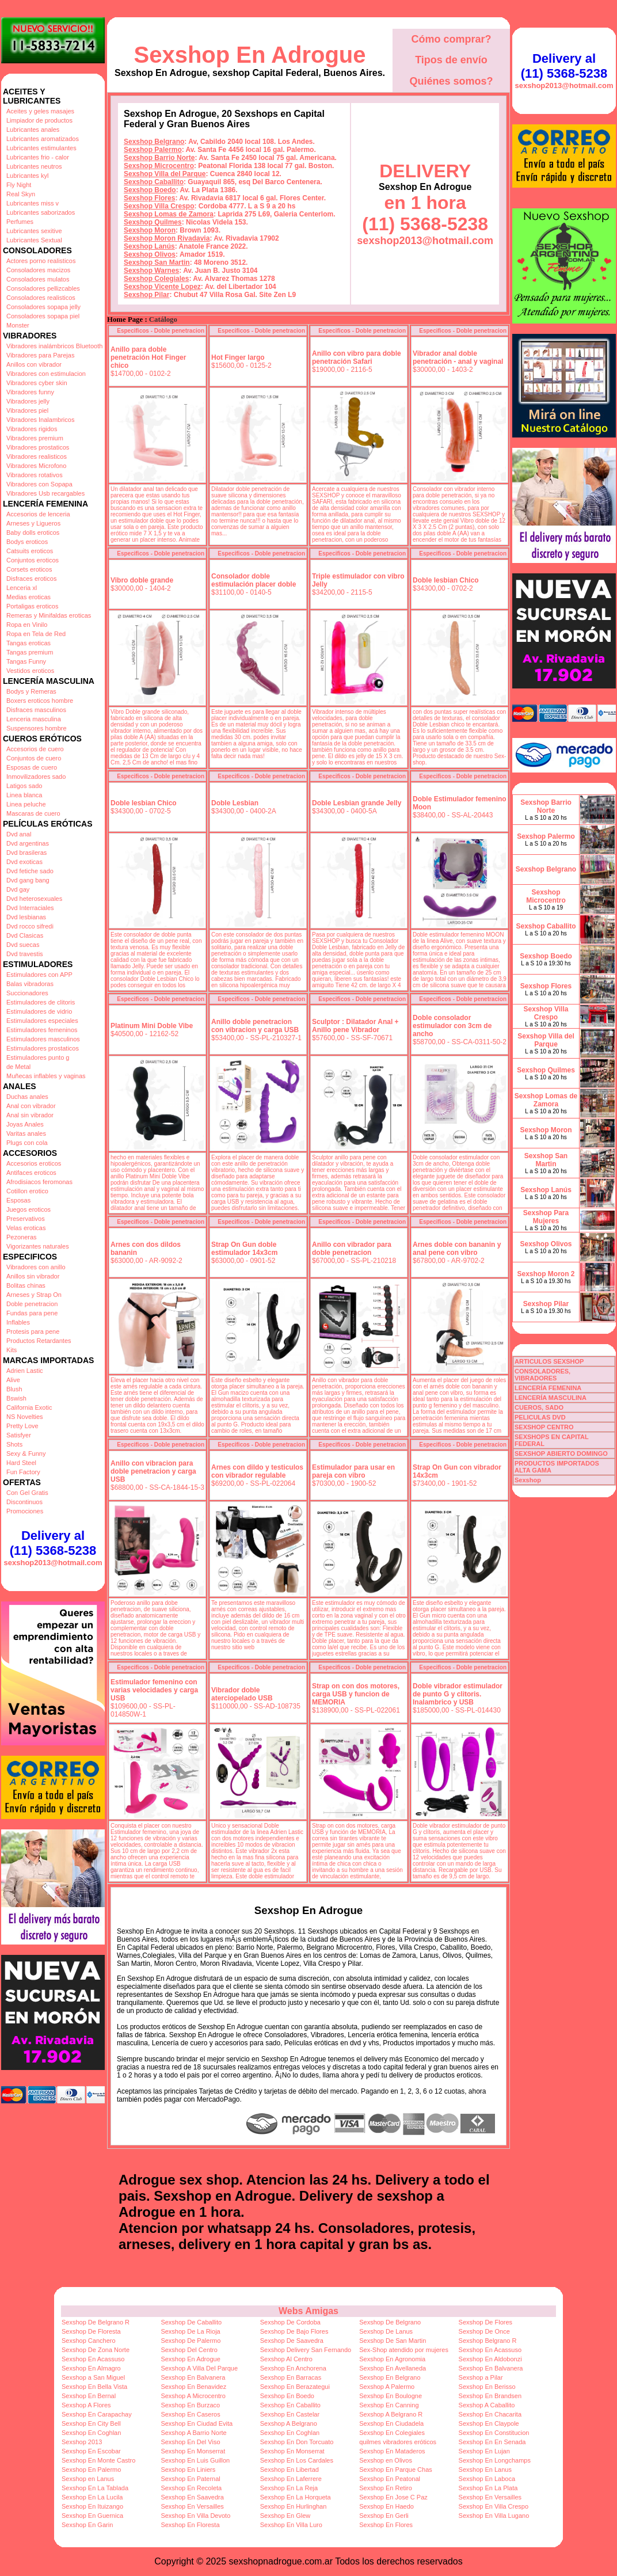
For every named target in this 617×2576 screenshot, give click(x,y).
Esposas (18, 1200)
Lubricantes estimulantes (41, 147)
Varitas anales (26, 1133)
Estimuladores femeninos (42, 1029)
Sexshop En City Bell (91, 2423)
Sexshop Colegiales (156, 279)
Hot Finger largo (238, 357)
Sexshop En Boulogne (390, 2395)
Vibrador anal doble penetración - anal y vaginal (458, 357)
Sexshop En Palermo (91, 2469)
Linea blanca (24, 795)
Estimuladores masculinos (43, 1039)
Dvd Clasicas (24, 935)
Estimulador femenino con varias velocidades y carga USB (154, 1690)
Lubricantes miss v (32, 203)
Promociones (24, 1511)
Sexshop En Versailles (490, 2497)
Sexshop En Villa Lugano (494, 2515)
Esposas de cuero (31, 767)
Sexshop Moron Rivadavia (167, 238)
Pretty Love (22, 1425)
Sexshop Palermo (153, 150)
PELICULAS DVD (540, 1417)
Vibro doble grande (142, 580)
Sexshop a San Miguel (93, 2377)
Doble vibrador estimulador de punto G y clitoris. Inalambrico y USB (457, 1694)
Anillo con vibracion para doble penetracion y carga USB (153, 1471)
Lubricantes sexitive (34, 230)
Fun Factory (23, 1471)
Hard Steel (21, 1462)
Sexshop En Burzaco (190, 2405)
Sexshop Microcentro (159, 166)
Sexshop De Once (484, 2331)
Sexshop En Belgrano (389, 2377)
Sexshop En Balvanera (491, 2368)
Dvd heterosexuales (34, 898)
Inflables (18, 1322)
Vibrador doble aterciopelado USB (242, 1694)
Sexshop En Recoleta (191, 2487)
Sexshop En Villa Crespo (493, 2506)
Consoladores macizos (38, 270)
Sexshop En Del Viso (190, 2441)
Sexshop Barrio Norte (159, 158)
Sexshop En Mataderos (392, 2451)
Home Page (125, 319)
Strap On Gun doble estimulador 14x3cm (244, 1249)
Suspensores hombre (36, 728)
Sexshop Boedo (150, 190)
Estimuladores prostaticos (42, 1048)
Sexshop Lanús (149, 246)
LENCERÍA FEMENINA (548, 1387)
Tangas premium (29, 652)
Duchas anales (27, 1096)
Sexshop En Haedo (386, 2506)
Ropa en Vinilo (26, 624)
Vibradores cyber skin (36, 382)
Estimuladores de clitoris (40, 1002)
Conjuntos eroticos (32, 560)
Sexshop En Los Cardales (296, 2460)
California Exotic (29, 1407)
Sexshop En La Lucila (92, 2497)
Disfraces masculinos (36, 709)
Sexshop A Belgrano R (390, 2414)
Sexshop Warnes (151, 271)
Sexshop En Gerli (384, 2515)
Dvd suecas (22, 944)
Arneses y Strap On (34, 1294)
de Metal (18, 1066)
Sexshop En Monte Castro (98, 2460)
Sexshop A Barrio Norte (193, 2432)
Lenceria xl (21, 587)
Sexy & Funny (25, 1453)
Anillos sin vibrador (32, 1276)
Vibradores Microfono (36, 465)
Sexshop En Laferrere (291, 2478)
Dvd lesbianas (26, 917)
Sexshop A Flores (86, 2405)
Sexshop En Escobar (91, 2451)
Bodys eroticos (27, 541)
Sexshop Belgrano (154, 142)
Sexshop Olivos (150, 254)
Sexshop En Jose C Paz (393, 2497)
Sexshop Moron (150, 230)
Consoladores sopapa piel (42, 316)
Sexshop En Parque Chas (395, 2469)
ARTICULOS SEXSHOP (549, 1361)
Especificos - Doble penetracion (160, 331)
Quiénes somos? (451, 81)
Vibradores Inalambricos (40, 419)
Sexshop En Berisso (487, 2386)
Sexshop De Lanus (386, 2331)
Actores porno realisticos (40, 260)
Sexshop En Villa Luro (291, 2524)
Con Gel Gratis (27, 1492)
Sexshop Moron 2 (545, 1274)
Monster (17, 325)
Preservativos (25, 1218)
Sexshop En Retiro (385, 2487)
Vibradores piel (27, 410)
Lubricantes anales (32, 129)
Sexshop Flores (149, 198)
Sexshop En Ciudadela (391, 2423)
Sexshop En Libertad (289, 2469)
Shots (14, 1444)
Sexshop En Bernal (89, 2395)
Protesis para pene (32, 1331)
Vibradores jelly (27, 401)
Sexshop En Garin (87, 2524)
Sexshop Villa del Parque (165, 174)
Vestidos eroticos (30, 670)
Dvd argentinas (27, 843)
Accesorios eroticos (33, 1163)
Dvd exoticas (24, 861)
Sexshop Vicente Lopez (162, 287)
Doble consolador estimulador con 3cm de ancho (452, 1026)
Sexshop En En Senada (492, 2441)
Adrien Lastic (24, 1370)
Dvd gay (17, 889)
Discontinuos (24, 1501)
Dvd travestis (24, 953)
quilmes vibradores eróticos (397, 2441)
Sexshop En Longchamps (495, 2460)
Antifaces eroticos (31, 1172)
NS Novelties (24, 1416)
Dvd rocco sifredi (30, 926)
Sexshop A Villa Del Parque (199, 2368)
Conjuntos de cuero (33, 758)
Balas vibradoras (30, 983)
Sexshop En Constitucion (494, 2432)
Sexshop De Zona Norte (96, 2349)
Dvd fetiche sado (30, 870)
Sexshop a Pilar (481, 2377)
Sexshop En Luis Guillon (195, 2460)
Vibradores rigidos (31, 428)
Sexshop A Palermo (386, 2386)
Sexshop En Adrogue (249, 54)
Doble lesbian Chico (446, 580)
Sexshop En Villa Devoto (195, 2515)
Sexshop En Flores (386, 2524)
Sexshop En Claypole (489, 2423)
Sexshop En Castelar (289, 2414)
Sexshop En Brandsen (490, 2395)
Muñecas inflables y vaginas (46, 1075)
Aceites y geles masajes (40, 111)
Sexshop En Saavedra (192, 2497)
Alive (13, 1379)
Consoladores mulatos (37, 279)
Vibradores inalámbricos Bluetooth (54, 346)
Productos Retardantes (38, 1340)
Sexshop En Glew (285, 2515)
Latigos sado (24, 785)
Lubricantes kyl (27, 175)
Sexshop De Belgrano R (96, 2322)
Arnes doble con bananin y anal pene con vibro (457, 1249)
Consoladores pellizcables (43, 288)
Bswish (16, 1398)
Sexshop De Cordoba (290, 2322)
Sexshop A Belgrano (288, 2423)
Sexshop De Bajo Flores (294, 2331)
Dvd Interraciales (30, 907)
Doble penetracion (32, 1303)
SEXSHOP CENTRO (544, 1427)
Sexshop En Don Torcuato (297, 2441)
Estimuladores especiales (42, 1020)
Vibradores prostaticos (37, 447)
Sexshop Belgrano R (488, 2340)
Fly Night (18, 184)
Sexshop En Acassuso (490, 2349)
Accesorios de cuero (35, 748)
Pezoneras (21, 1237)
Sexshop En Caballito (290, 2405)
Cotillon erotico (27, 1191)
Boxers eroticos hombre (39, 700)
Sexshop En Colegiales (392, 2432)
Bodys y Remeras (31, 691)
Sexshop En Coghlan (91, 2432)
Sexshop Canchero (89, 2340)
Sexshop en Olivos (385, 2460)
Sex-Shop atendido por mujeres (403, 2349)
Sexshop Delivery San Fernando (305, 2349)
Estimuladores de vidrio (39, 1011)
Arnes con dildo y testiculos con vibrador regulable (257, 1471)
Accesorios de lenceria (38, 514)
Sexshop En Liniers (188, 2469)
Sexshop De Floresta (91, 2331)
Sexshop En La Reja (289, 2487)
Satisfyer (18, 1435)
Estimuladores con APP (39, 974)
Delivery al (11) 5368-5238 (53, 1543)
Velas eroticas (25, 1227)
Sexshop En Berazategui (295, 2386)
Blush (14, 1389)
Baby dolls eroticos (32, 532)
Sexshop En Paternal (190, 2478)
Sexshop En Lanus (485, 2469)
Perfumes (19, 221)
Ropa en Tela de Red (36, 633)
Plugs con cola (27, 1142)
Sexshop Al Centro (286, 2359)
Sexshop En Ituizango (92, 2506)
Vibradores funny (30, 392)
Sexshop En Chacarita (490, 2414)
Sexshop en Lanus (88, 2478)
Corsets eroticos (29, 569)
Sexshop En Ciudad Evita (197, 2423)
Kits (11, 1349)
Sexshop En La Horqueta (295, 2497)
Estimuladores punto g (37, 1057)
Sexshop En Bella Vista (94, 2386)
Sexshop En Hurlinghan (293, 2506)
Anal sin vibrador (30, 1115)
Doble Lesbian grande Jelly (356, 803)
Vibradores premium (34, 438)
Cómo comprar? (451, 39)
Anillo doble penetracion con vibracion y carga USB (255, 1026)
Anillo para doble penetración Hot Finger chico (148, 357)
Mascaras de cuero (33, 813)
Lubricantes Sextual (34, 240)
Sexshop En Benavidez (193, 2386)
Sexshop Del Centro (189, 2349)
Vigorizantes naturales (37, 1246)
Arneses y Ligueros (33, 523)
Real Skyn (20, 194)
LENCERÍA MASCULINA (550, 1397)
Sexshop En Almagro (91, 2368)
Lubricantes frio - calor (37, 157)
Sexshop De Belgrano (390, 2322)
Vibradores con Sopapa (39, 484)
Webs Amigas (308, 2311)
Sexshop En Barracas (290, 2377)
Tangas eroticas (28, 643)
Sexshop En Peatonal (389, 2478)
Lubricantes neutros (34, 166)
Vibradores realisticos (36, 456)
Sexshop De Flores (486, 2322)
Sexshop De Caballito (191, 2322)
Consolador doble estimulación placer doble (253, 580)
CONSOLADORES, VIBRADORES (542, 1375)
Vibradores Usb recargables (45, 493)
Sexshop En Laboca (487, 2478)
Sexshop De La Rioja (190, 2331)
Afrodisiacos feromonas (39, 1181)
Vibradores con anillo (36, 1267)
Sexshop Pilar (146, 295)
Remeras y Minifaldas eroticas (48, 615)
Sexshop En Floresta (190, 2524)
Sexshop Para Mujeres (546, 1217)
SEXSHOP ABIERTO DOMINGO (561, 1453)
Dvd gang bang (27, 880)
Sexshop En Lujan (484, 2451)
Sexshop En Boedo (287, 2395)
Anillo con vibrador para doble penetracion (351, 1249)
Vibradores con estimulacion (46, 373)
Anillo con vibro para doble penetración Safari (356, 357)
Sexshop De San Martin (392, 2340)
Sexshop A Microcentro (193, 2395)
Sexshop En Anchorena (293, 2368)
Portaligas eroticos (32, 606)
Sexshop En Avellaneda (392, 2368)
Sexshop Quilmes (153, 222)
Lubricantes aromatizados (42, 138)
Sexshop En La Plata (488, 2487)
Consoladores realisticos (40, 297)
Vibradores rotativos (34, 474)
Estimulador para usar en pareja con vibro (353, 1471)
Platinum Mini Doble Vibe (152, 1026)
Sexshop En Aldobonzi (490, 2359)
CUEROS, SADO (539, 1407)
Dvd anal (18, 834)
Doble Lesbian (234, 803)
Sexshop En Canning (388, 2405)
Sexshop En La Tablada (95, 2487)
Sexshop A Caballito (487, 2405)
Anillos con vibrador (34, 364)
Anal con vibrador (31, 1105)
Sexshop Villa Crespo (159, 206)
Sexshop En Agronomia (392, 2359)
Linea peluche (26, 804)
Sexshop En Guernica (92, 2515)
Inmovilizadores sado (36, 776)
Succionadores (27, 993)
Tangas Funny (26, 661)
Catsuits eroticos (29, 550)
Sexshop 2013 (82, 2441)
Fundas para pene (32, 1313)
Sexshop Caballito (154, 182)
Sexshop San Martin (157, 262)
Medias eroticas (28, 596)
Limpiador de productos (39, 120)
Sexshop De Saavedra (291, 2340)
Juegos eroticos (28, 1209)
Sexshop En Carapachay (97, 2414)
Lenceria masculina (33, 719)
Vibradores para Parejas (40, 355)
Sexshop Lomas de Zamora (169, 214)
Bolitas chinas (25, 1285)
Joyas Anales (25, 1124)
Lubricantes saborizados (40, 212)
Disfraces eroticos (31, 578)
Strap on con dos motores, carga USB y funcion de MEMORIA (355, 1694)
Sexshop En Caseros (190, 2414)
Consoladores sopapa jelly (43, 306)
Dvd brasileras (26, 852)
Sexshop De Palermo (190, 2340)
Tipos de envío (451, 60)
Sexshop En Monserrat (193, 2451)
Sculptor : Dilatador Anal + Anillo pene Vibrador (355, 1026)
